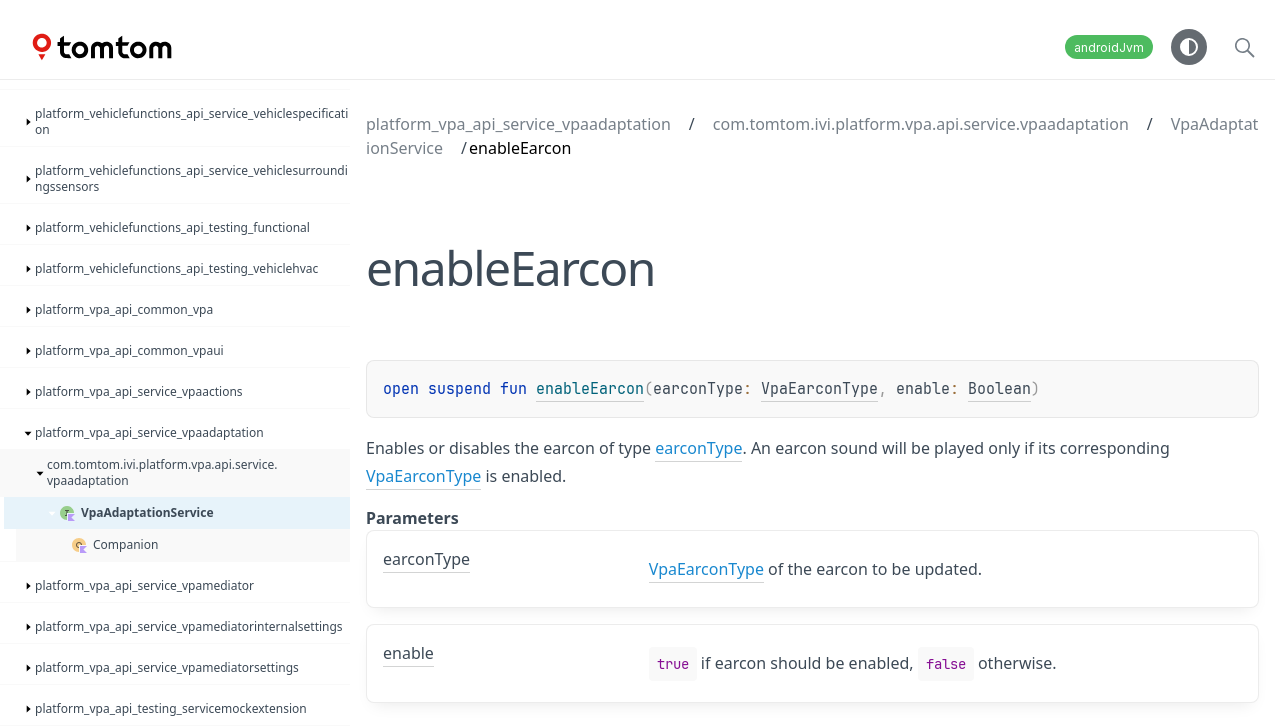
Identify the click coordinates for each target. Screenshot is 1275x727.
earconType (698, 448)
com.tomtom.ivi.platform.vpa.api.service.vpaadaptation (921, 124)
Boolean (999, 389)
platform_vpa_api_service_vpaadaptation (518, 124)
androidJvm (1109, 47)
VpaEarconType (819, 389)
